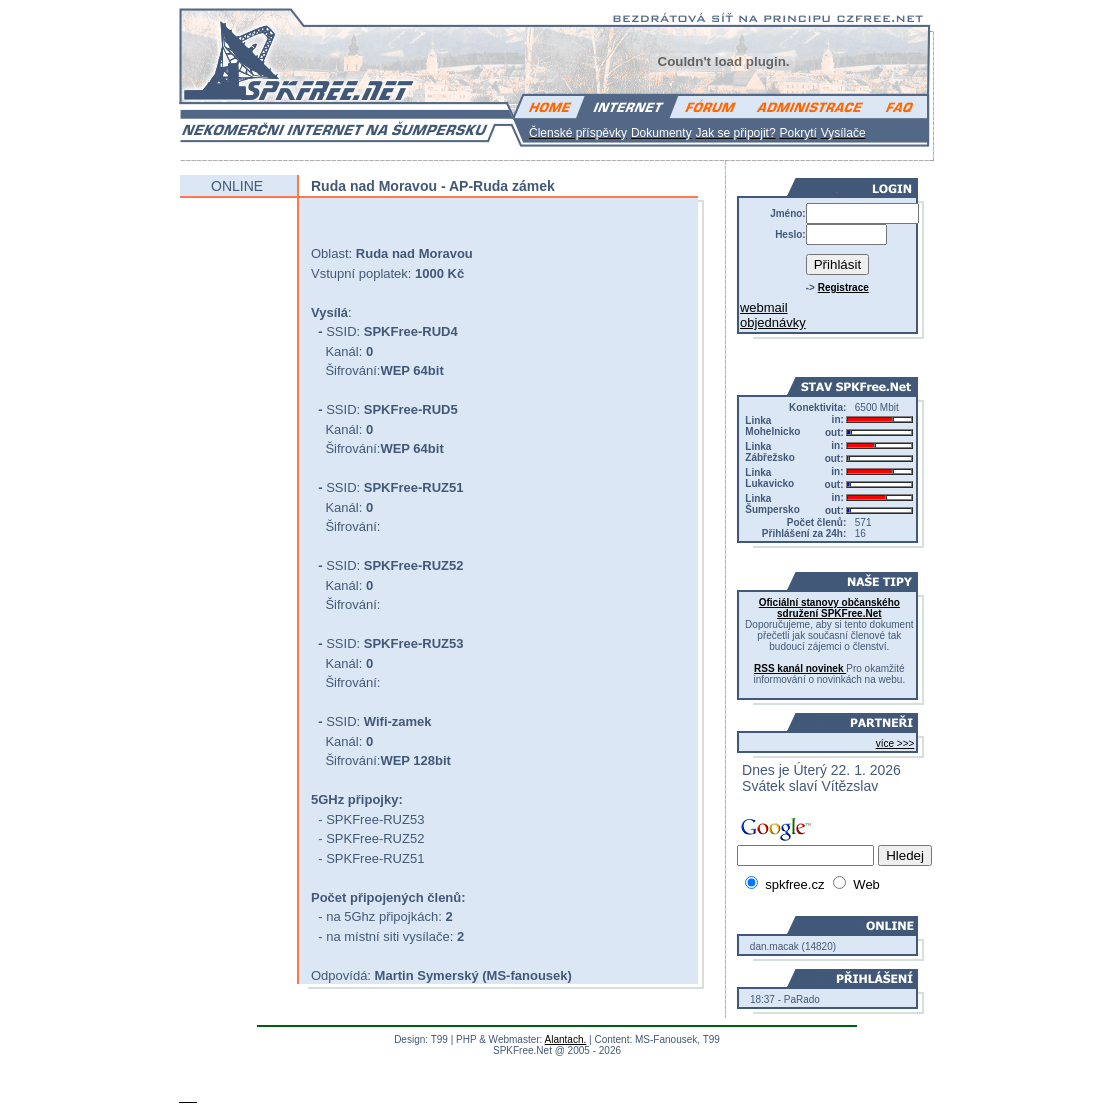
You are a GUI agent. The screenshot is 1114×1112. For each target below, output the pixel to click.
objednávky (773, 322)
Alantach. (566, 1039)
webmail (764, 307)
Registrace (843, 287)
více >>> (895, 743)
